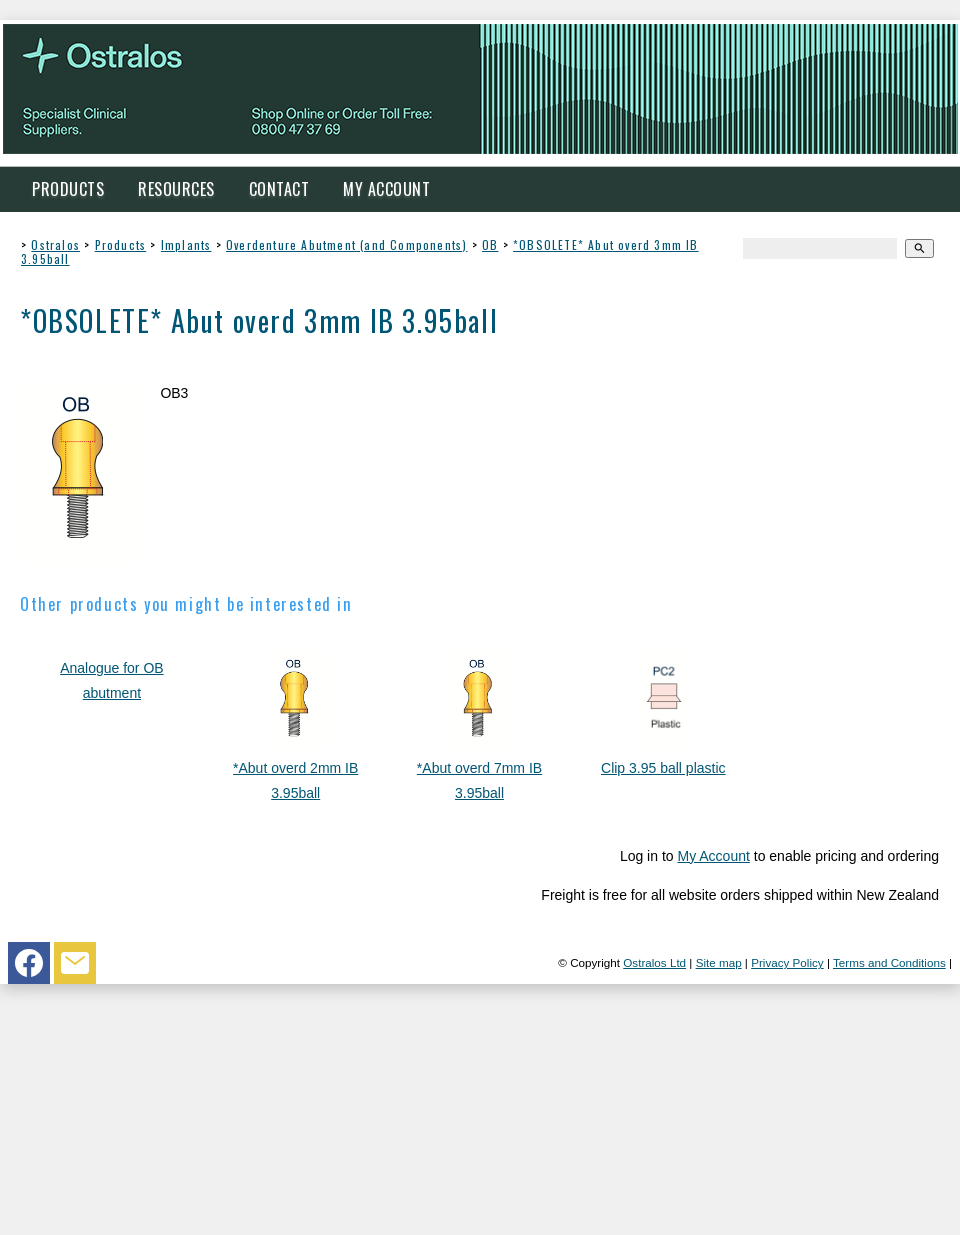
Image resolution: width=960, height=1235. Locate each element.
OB (490, 244)
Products (68, 189)
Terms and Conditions (889, 962)
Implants (186, 244)
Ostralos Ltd (654, 962)
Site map (719, 962)
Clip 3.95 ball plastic (663, 768)
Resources (176, 189)
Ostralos (55, 244)
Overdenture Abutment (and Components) (346, 244)
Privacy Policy (787, 962)
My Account (386, 189)
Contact (279, 189)
